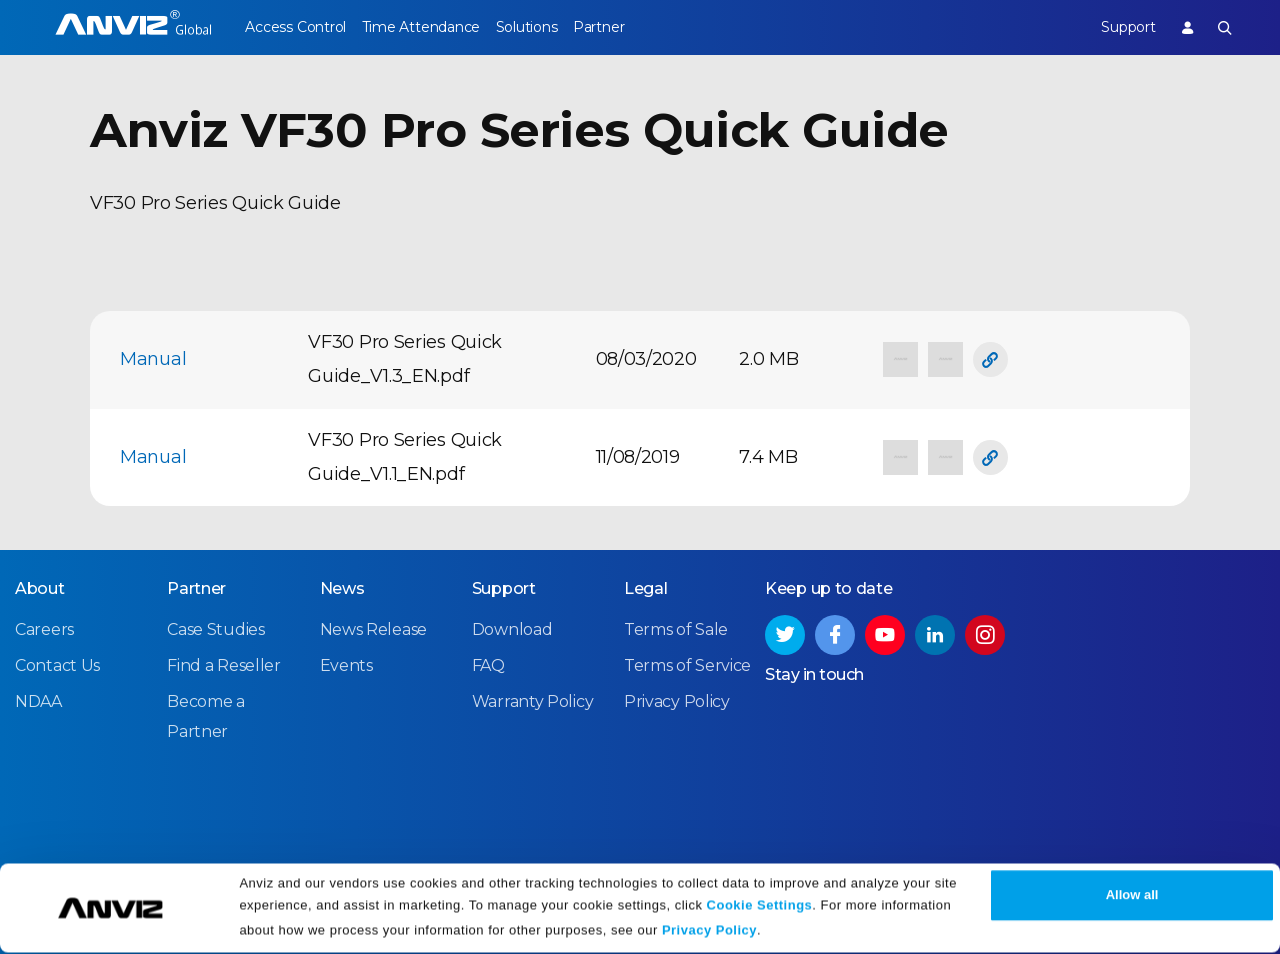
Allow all (1132, 896)
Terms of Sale (676, 628)
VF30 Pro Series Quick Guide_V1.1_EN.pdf (405, 457)
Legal (646, 587)
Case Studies (215, 628)
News (342, 587)
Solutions (550, 27)
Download (512, 628)
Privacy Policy (709, 931)
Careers (44, 628)
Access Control (295, 27)
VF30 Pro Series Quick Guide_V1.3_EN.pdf (405, 359)
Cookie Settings (760, 906)
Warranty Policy (533, 701)
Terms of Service (687, 664)
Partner (635, 27)
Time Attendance (433, 27)
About (40, 587)
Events (346, 664)
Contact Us (57, 664)
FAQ (488, 664)
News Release (373, 628)
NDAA (38, 701)
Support (1115, 27)
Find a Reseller (224, 664)
